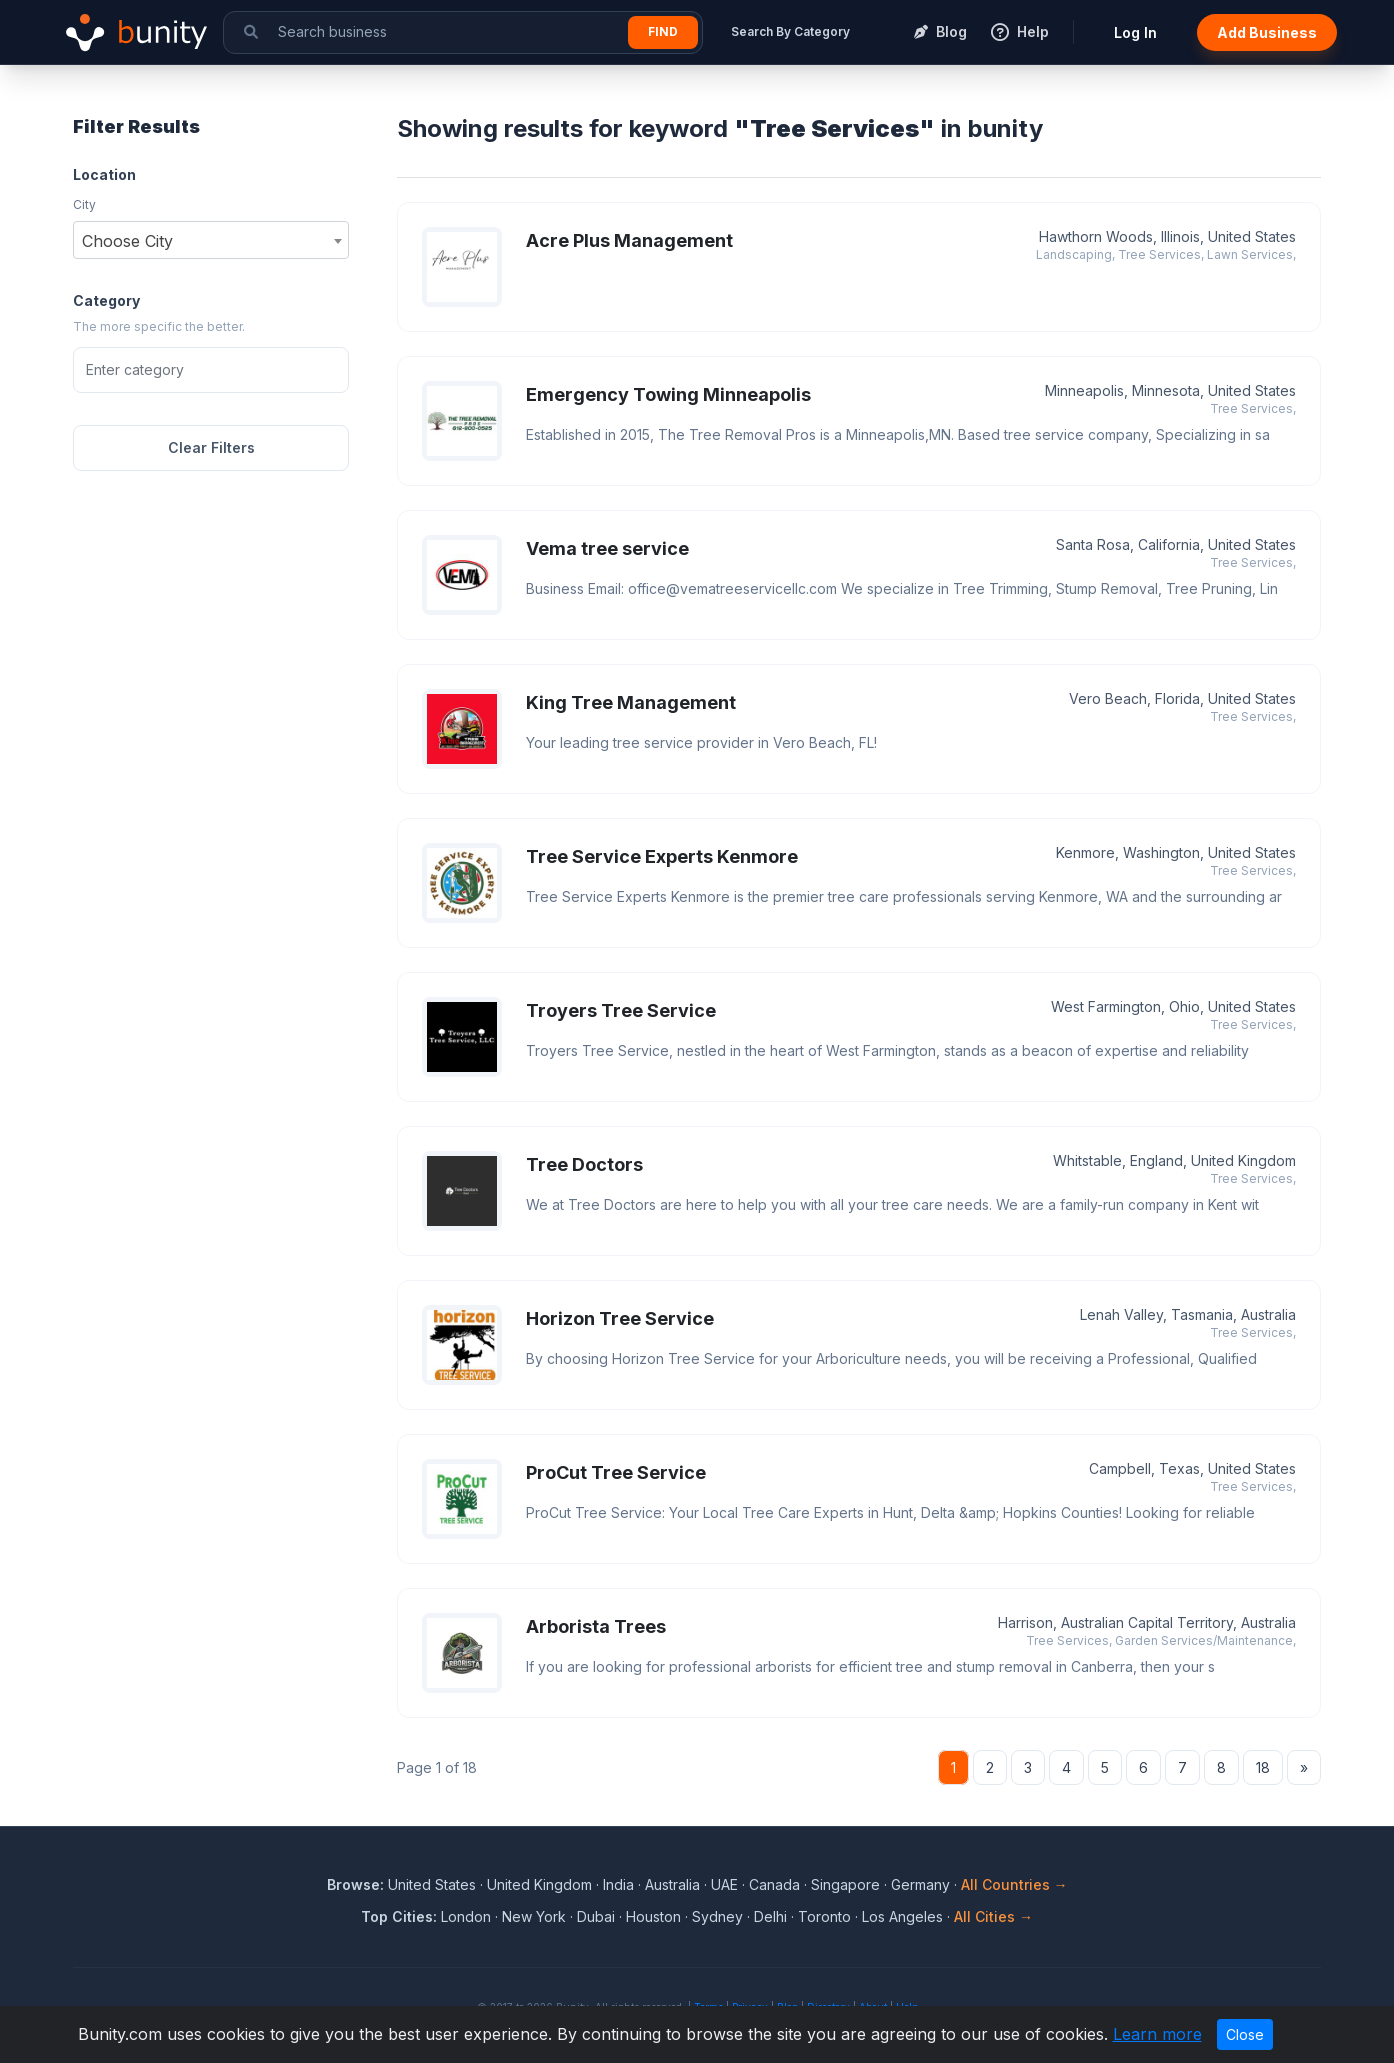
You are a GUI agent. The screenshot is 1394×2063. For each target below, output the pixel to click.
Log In (1135, 32)
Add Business (1267, 32)
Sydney (717, 1916)
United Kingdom (539, 1884)
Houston (653, 1916)
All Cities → (993, 1916)
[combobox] (211, 240)
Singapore (845, 1884)
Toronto (824, 1916)
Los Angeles (902, 1916)
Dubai (596, 1916)
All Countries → (1014, 1884)
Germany (920, 1884)
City (84, 204)
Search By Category (790, 31)
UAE (724, 1884)
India (618, 1884)
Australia (672, 1884)
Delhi (770, 1916)
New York (534, 1916)
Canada (774, 1884)
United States (432, 1884)
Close (1245, 2034)
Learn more (1157, 2034)
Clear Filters (211, 447)
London (466, 1916)
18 (1263, 1767)
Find (663, 31)
